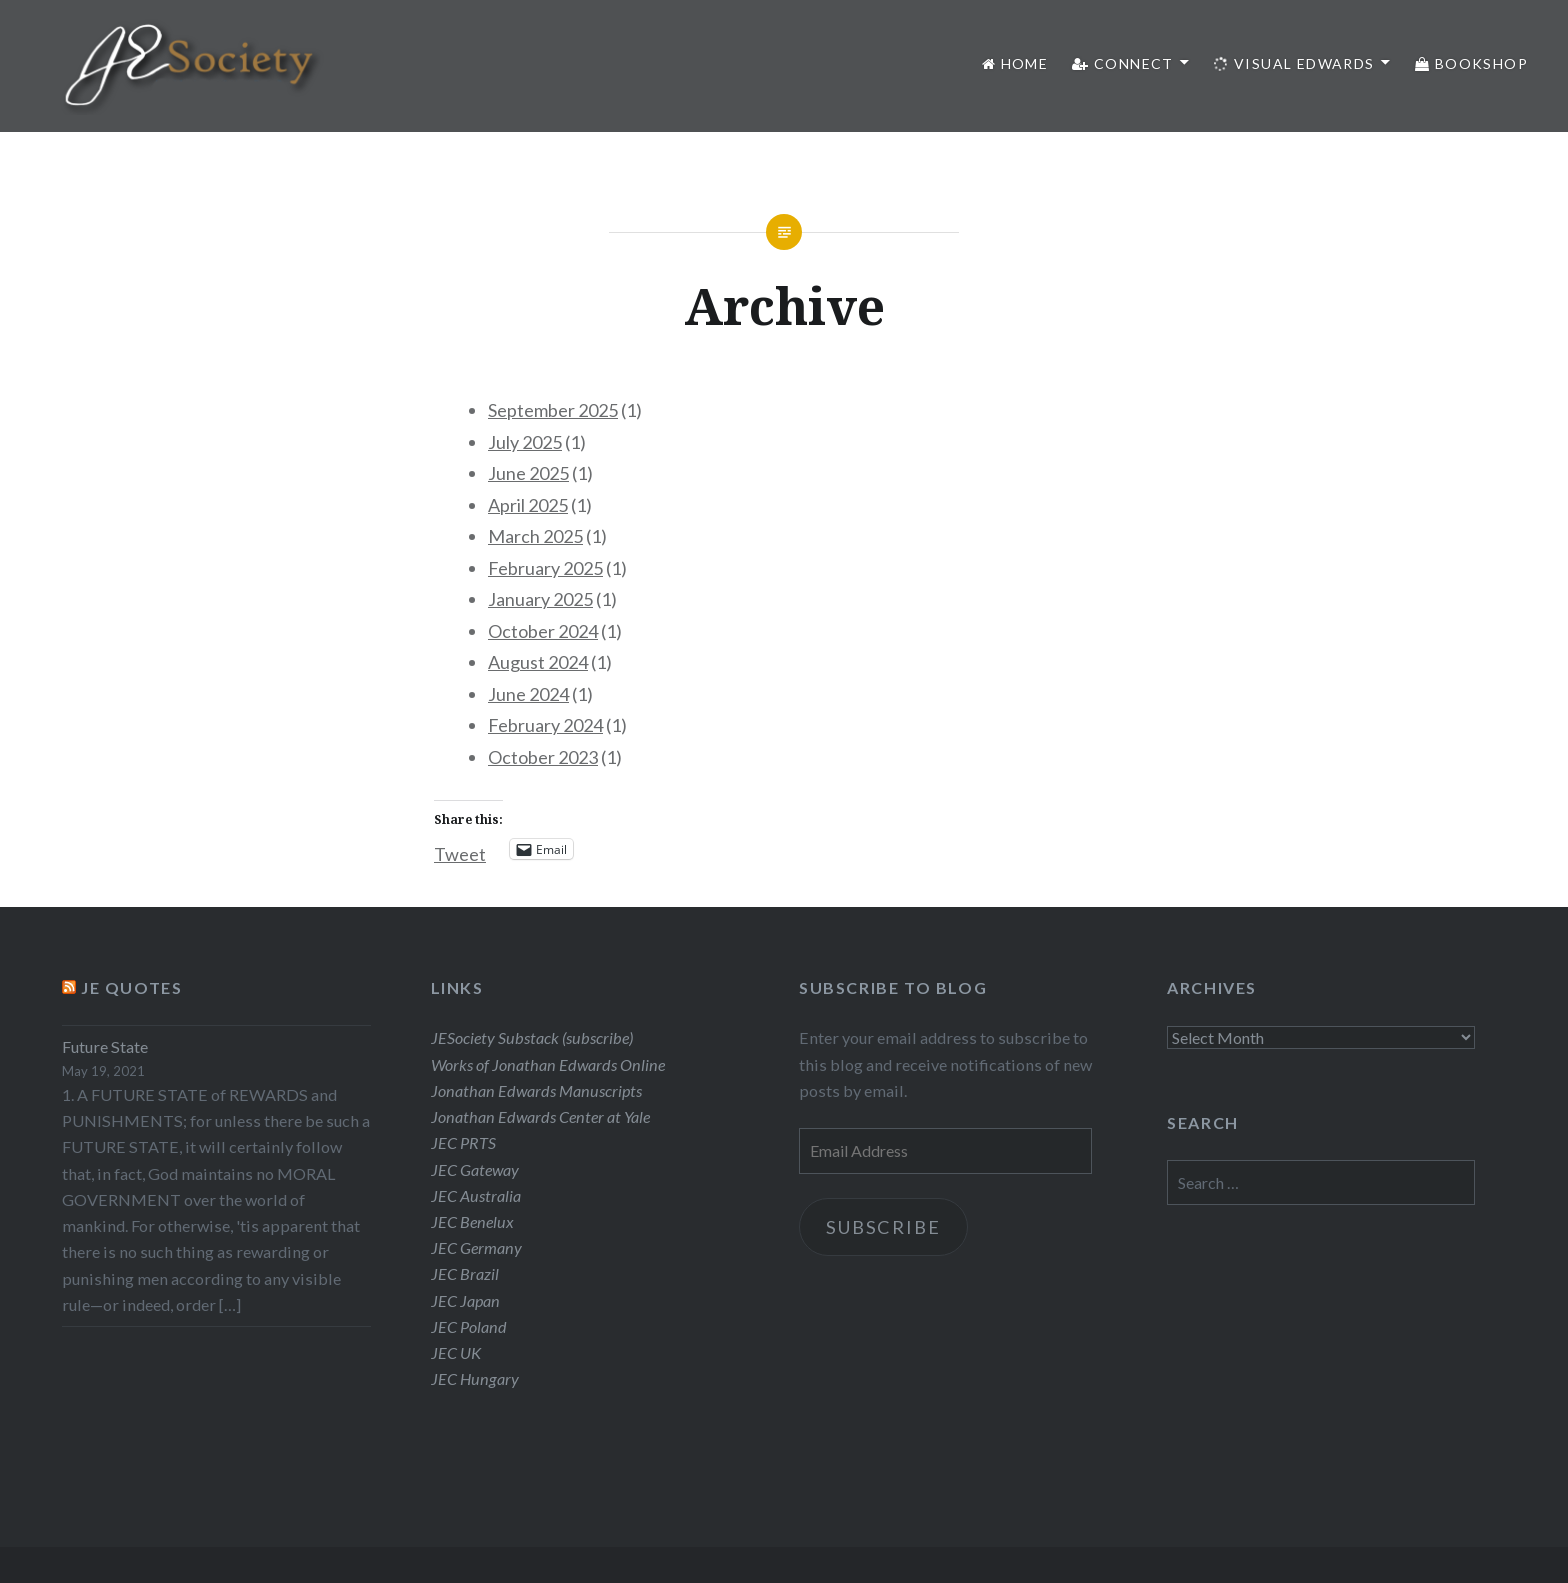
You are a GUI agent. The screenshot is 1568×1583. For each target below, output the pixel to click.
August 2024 (538, 662)
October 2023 (543, 757)
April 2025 (528, 505)
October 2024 (543, 631)
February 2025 (545, 568)
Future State (105, 1046)
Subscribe (883, 1227)
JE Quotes (131, 987)
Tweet (460, 850)
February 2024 (545, 725)
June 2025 (528, 473)
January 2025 (540, 599)
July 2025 (525, 442)
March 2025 (535, 536)
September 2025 (553, 410)
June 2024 (528, 694)
